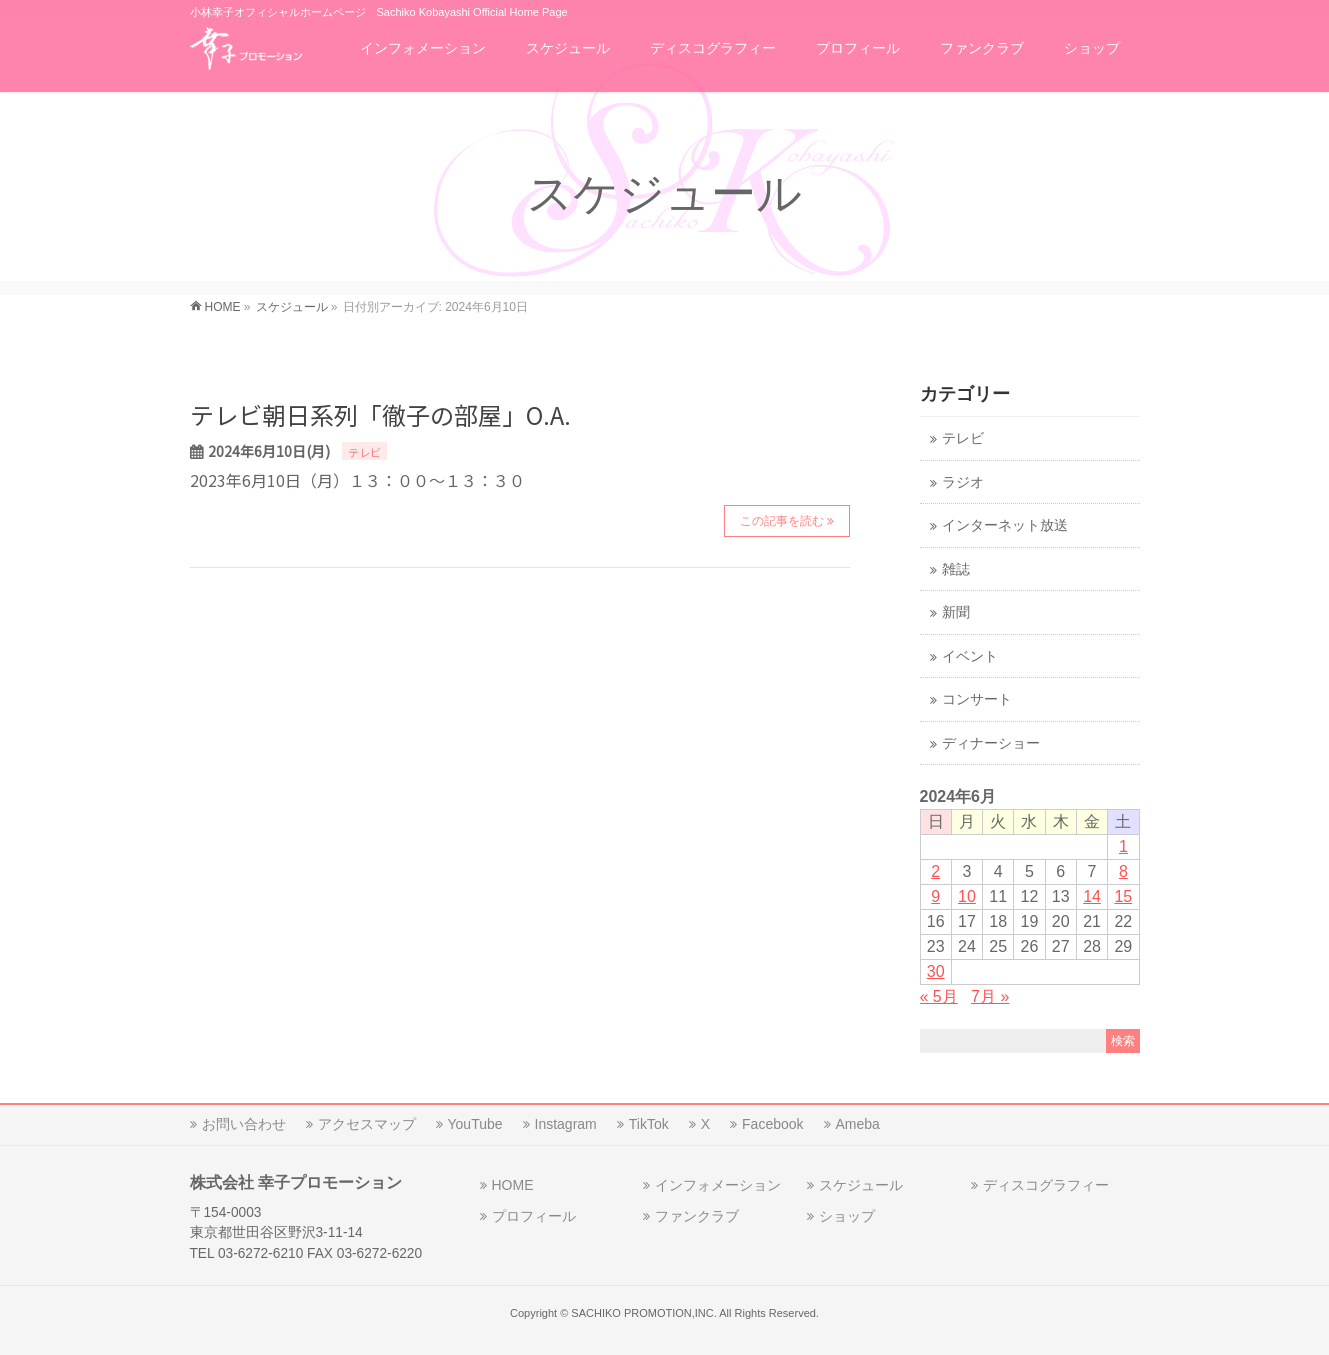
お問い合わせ (244, 1124)
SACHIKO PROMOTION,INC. (643, 1313)
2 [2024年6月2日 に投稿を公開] (935, 871)
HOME (513, 1185)
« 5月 (939, 996)
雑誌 (956, 569)
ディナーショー (991, 743)
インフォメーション (718, 1185)
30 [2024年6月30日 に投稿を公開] (936, 971)
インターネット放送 (1005, 525)
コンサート (977, 699)
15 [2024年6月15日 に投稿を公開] (1123, 896)
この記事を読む (782, 521)
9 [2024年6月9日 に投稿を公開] (935, 896)
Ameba (858, 1124)
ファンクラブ (697, 1216)
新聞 (956, 612)
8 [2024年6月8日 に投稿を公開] (1123, 871)
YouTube (475, 1124)
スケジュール (861, 1185)
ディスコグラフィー (1046, 1185)
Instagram (566, 1124)
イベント (970, 656)
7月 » (990, 996)
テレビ (364, 452)
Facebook (772, 1124)
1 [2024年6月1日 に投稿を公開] (1123, 846)
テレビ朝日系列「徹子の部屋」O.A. (380, 414)
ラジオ (963, 482)
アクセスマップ (367, 1124)
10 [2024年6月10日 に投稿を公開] (967, 896)
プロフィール (534, 1216)
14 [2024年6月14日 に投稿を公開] (1092, 896)
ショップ (847, 1216)
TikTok (649, 1124)
